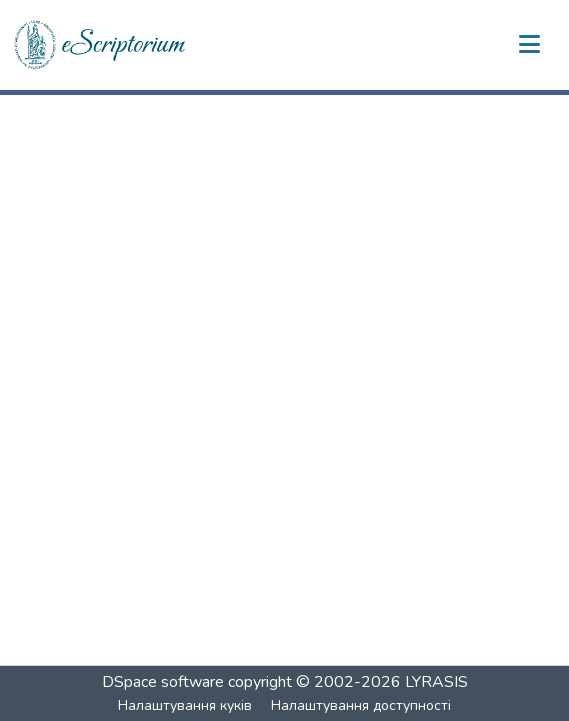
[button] (101, 45)
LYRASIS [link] (436, 682)
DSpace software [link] (163, 682)
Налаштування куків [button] (185, 705)
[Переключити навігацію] (529, 45)
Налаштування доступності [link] (361, 705)
